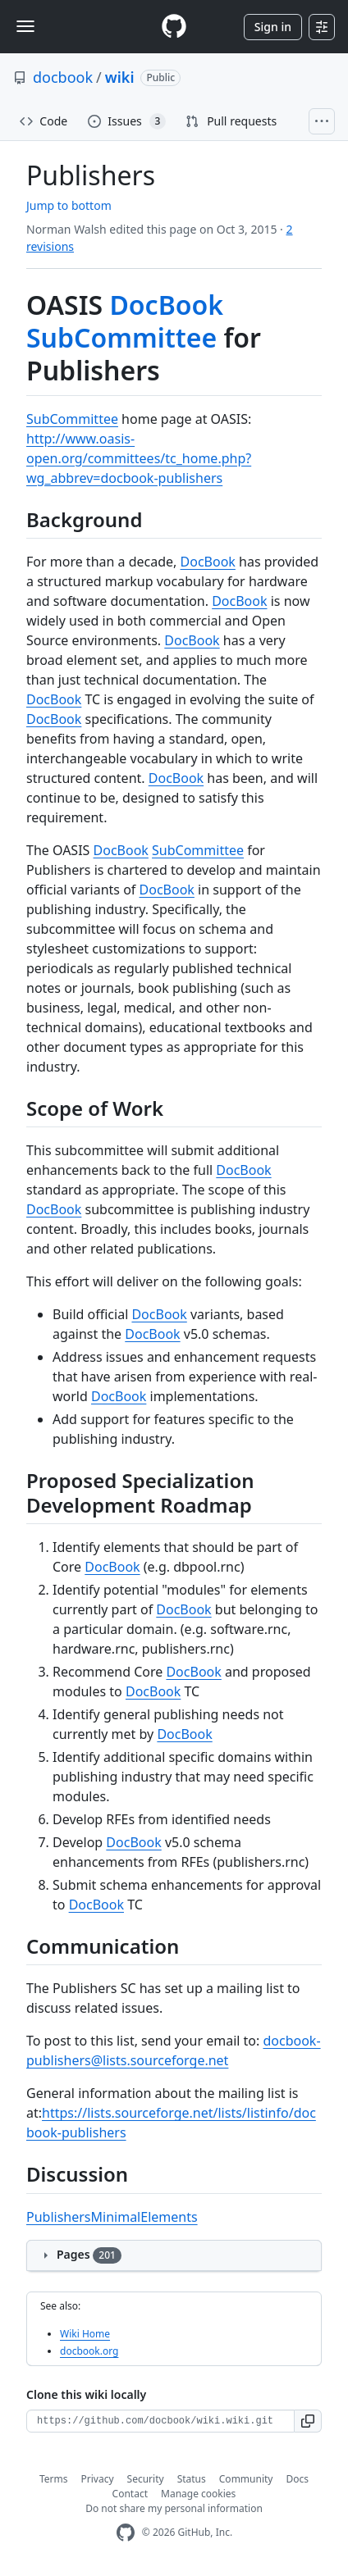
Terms (53, 2479)
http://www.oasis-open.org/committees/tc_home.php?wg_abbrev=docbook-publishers (138, 458)
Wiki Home (85, 2334)
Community (246, 2479)
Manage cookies (198, 2494)
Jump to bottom (69, 205)
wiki (120, 77)
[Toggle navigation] (25, 26)
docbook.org (89, 2351)
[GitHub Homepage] (125, 2533)
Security (145, 2479)
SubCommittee (121, 337)
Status (191, 2479)
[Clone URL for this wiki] (160, 2421)
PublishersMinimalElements (112, 2217)
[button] (308, 2421)
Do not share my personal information (174, 2508)
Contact (130, 2494)
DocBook (166, 304)
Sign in (272, 26)
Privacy (97, 2479)
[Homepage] (174, 26)
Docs (297, 2479)
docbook (63, 77)
